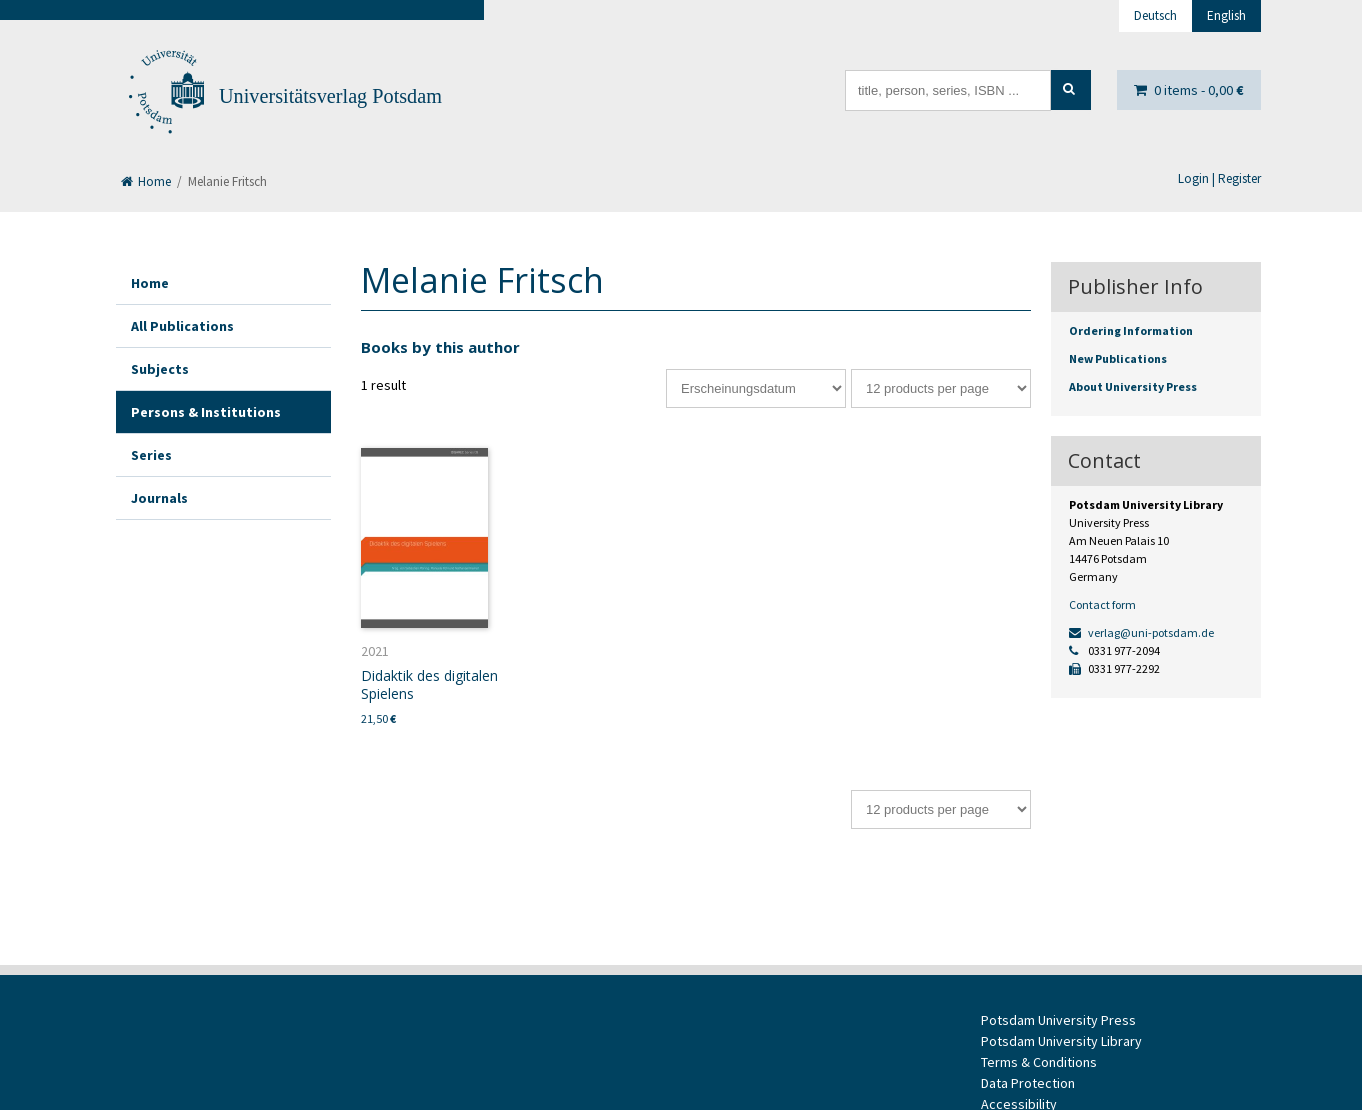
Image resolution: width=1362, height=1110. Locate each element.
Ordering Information (1131, 330)
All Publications (182, 326)
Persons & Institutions (206, 412)
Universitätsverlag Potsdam (330, 96)
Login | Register (1219, 178)
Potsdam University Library (1061, 1041)
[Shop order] (756, 388)
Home (146, 181)
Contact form (1102, 604)
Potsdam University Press (1058, 1020)
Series (151, 455)
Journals (159, 498)
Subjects (160, 369)
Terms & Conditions (1039, 1062)
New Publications (1118, 358)
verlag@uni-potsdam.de (1141, 632)
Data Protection (1028, 1083)
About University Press (1133, 386)
